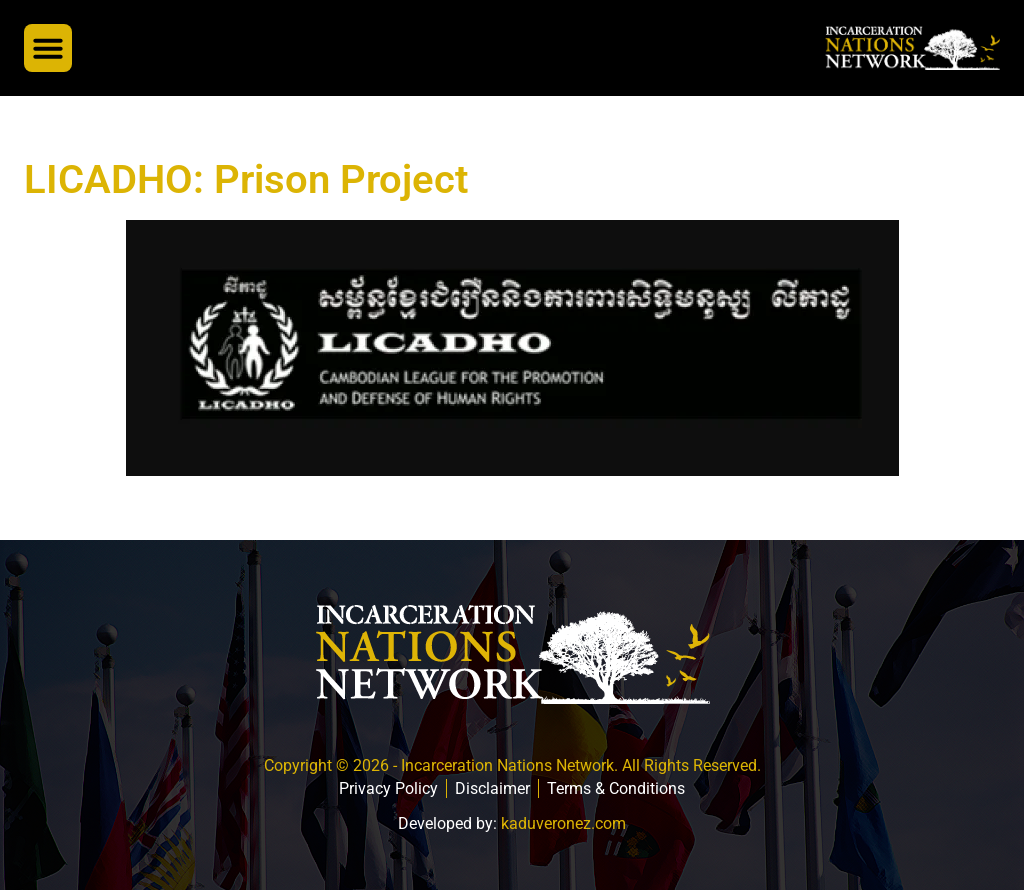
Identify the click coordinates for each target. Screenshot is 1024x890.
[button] (48, 48)
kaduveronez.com (563, 823)
